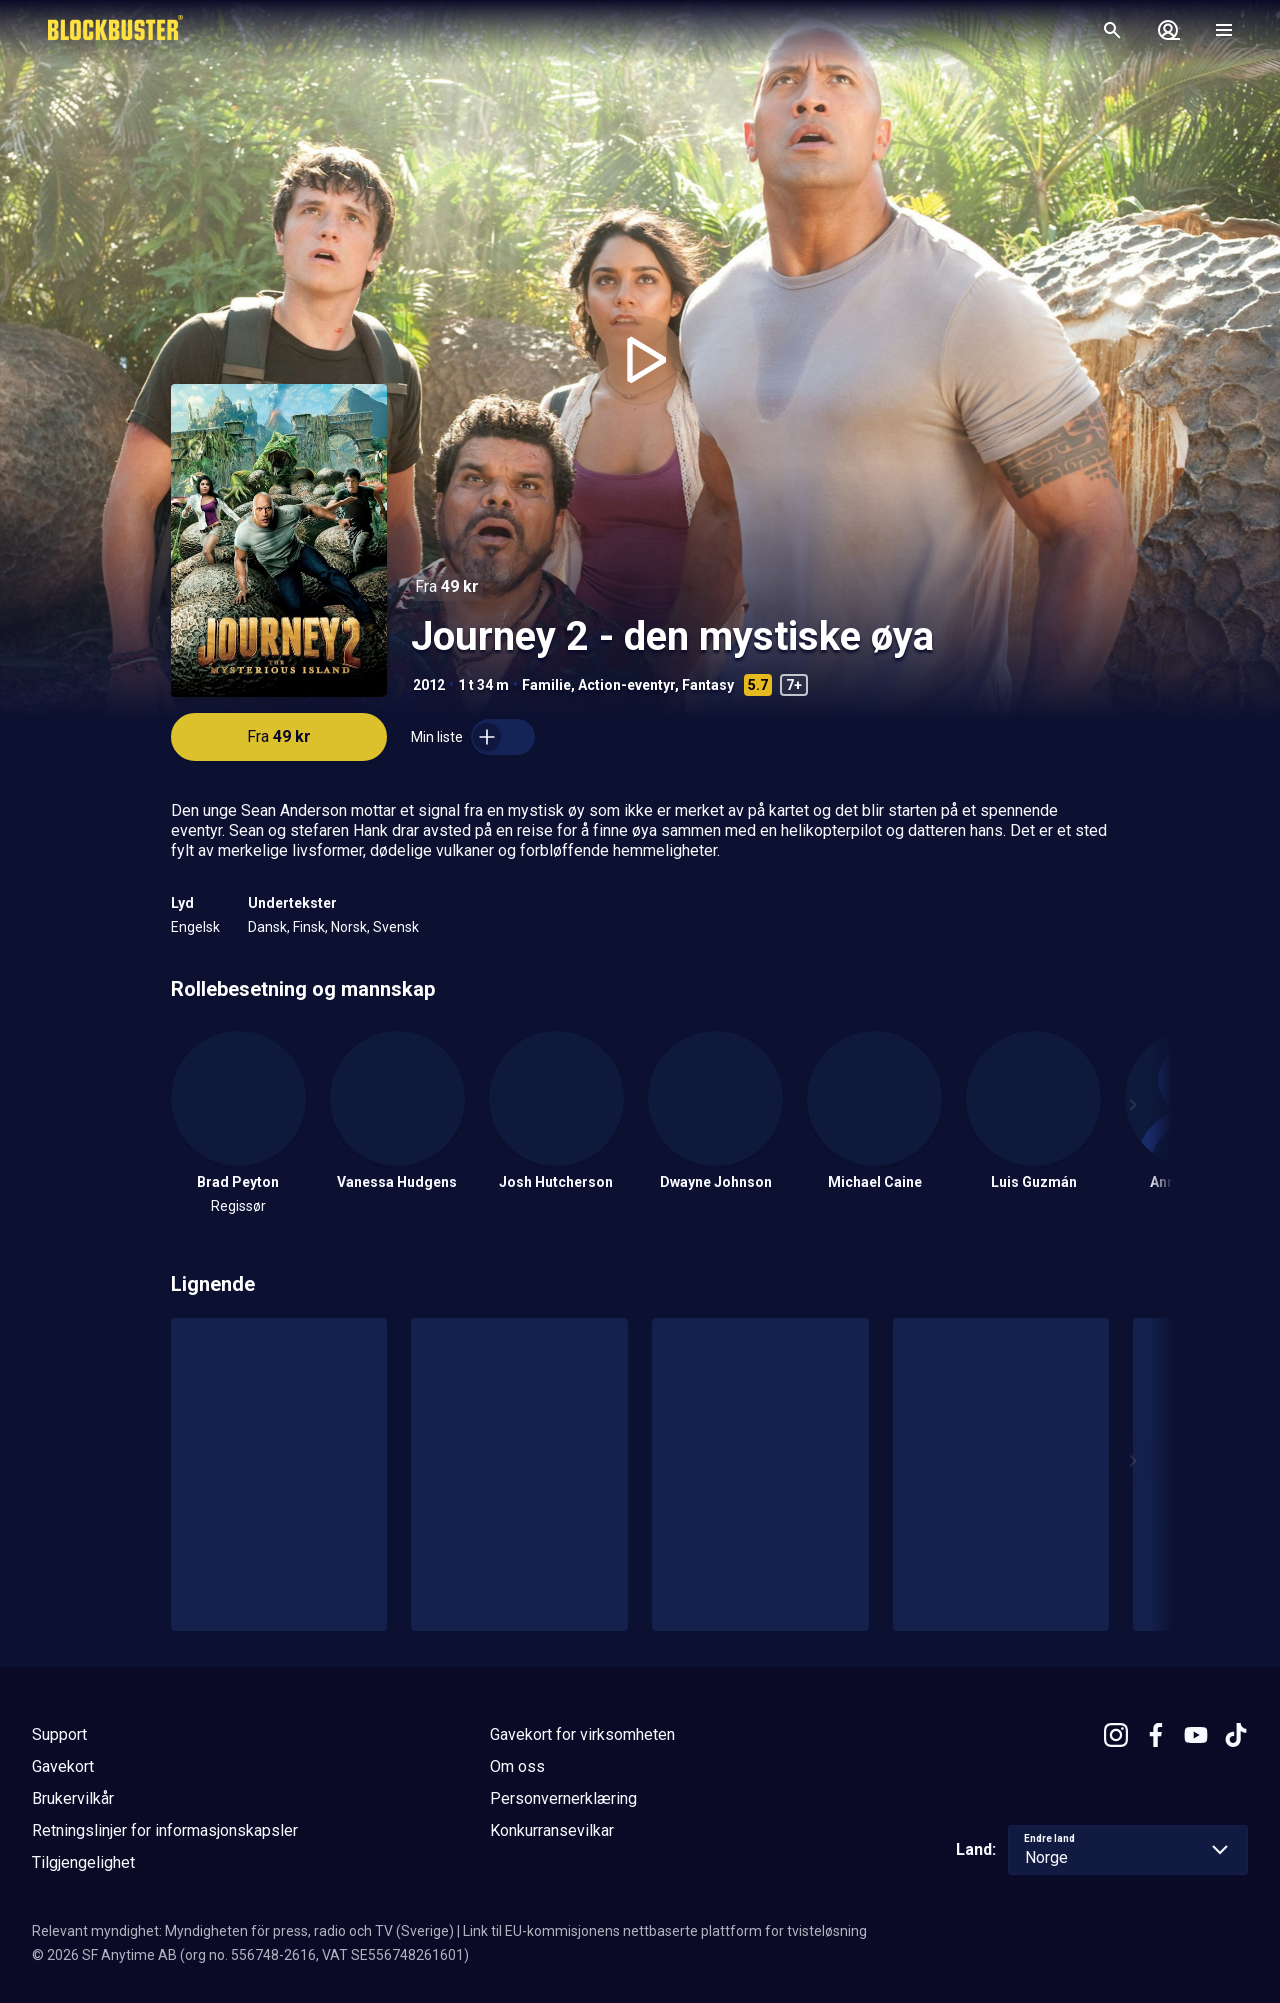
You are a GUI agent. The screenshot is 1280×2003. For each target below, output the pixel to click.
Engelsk (195, 927)
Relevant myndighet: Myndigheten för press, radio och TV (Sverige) (243, 1931)
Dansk (267, 927)
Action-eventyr (626, 685)
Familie (546, 685)
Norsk (349, 927)
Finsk (309, 927)
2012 (429, 685)
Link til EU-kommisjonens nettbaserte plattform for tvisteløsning (665, 1931)
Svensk (396, 927)
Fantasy (708, 685)
